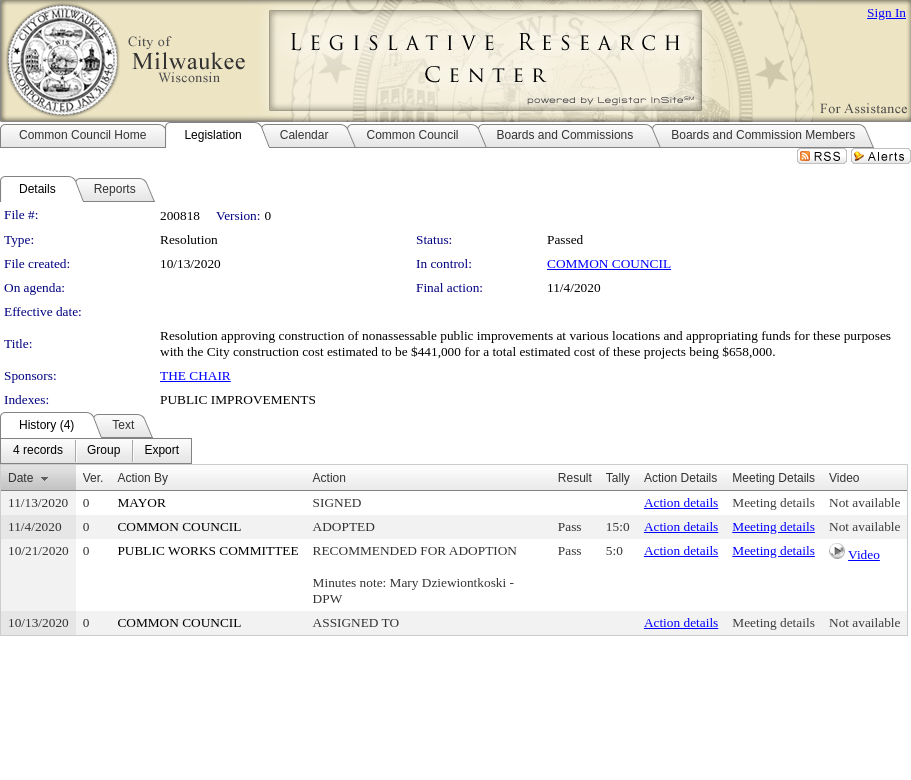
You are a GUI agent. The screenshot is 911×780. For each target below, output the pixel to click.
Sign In (886, 12)
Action (329, 478)
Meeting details (773, 502)
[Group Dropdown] (103, 451)
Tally (618, 478)
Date (20, 478)
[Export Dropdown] (161, 451)
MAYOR (141, 502)
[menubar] (96, 451)
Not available (864, 502)
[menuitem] (38, 451)
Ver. (93, 478)
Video (864, 554)
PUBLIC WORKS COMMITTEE (207, 550)
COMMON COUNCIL (609, 263)
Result (575, 478)
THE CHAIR (195, 375)
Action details (681, 502)
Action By (142, 478)
